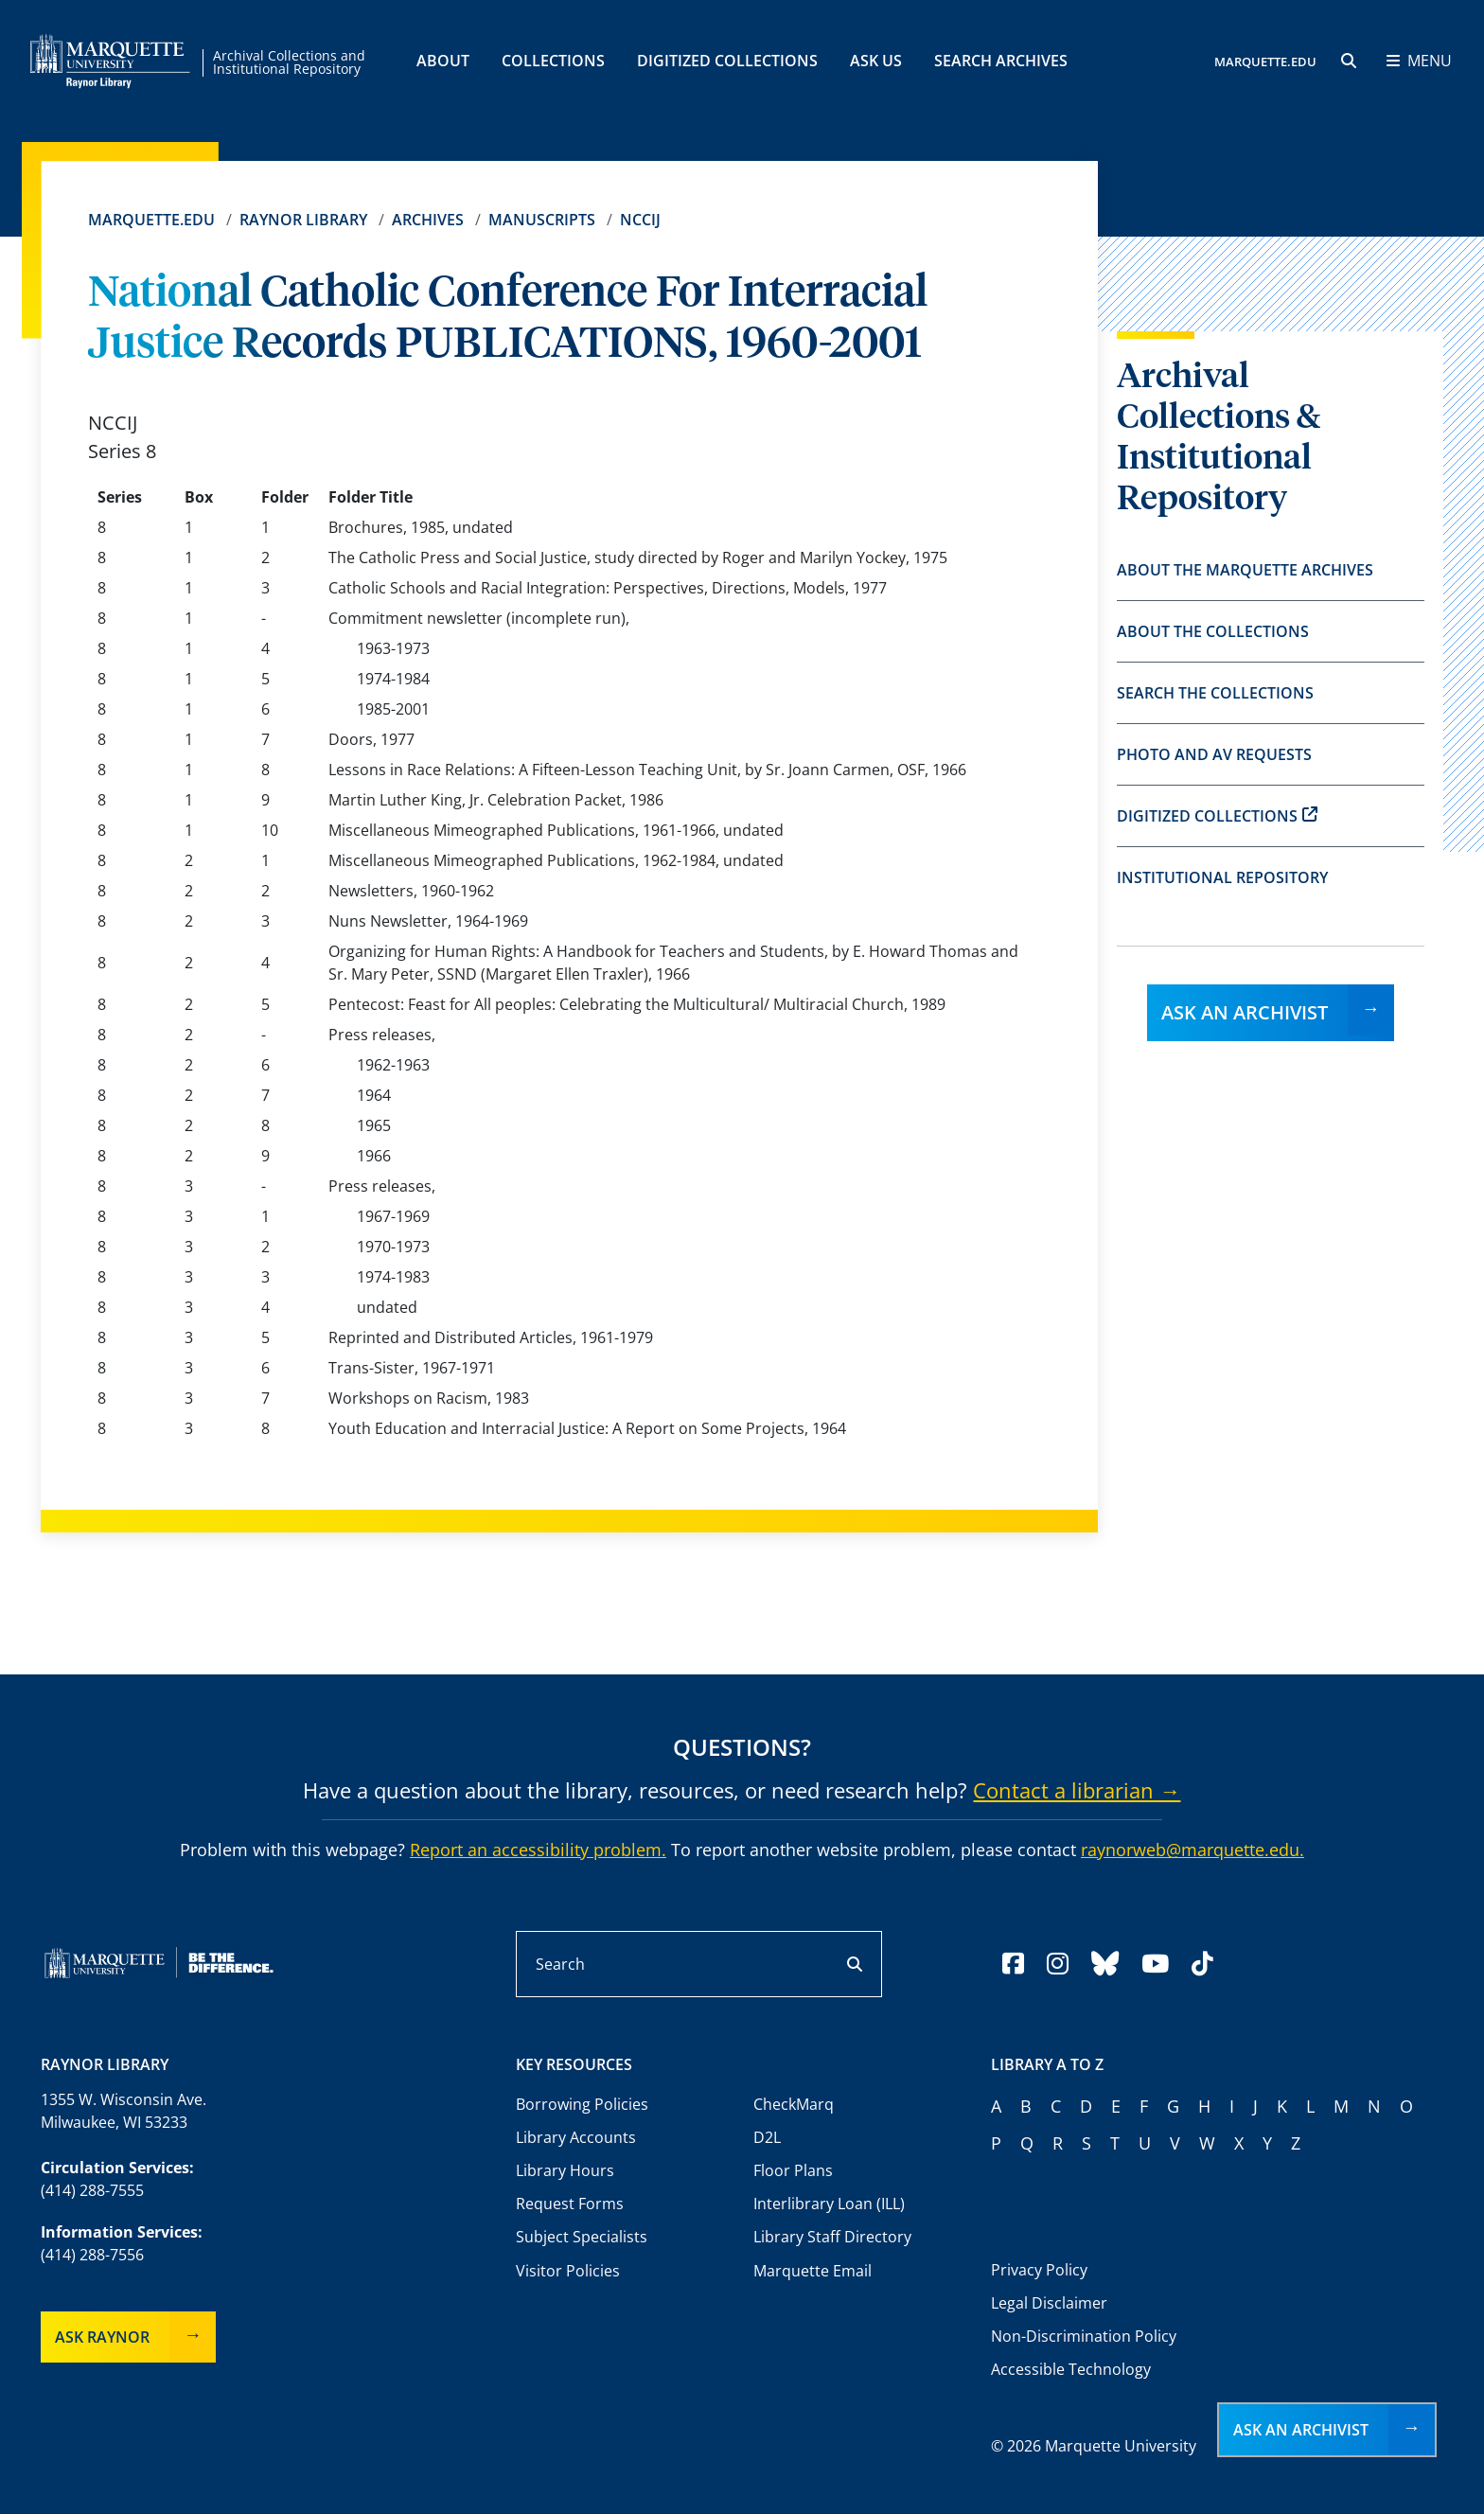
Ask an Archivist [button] (1301, 2429)
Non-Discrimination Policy (1083, 2336)
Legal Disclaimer (1049, 2303)
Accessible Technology (1071, 2369)
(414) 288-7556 (92, 2254)
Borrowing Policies (582, 2104)
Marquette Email (812, 2270)
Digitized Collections (727, 60)
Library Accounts (576, 2137)
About (442, 60)
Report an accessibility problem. (538, 1849)
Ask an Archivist (1244, 1012)
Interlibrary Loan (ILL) (829, 2203)
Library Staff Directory (832, 2236)
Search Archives (1001, 60)
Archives (428, 219)
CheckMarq (793, 2104)
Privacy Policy (1039, 2269)
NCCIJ (640, 219)
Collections (553, 60)
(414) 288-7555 (92, 2190)
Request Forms (570, 2203)
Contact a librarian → (1076, 1790)
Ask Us (876, 60)
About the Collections (1213, 631)
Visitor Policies (568, 2270)
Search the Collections (1215, 692)
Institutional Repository (1222, 877)
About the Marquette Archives (1245, 569)
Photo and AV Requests (1214, 754)
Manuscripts (541, 219)
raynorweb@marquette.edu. (1192, 1849)
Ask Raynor (102, 2337)
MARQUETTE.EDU (1265, 61)
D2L (767, 2137)
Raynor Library (303, 219)
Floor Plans (793, 2170)
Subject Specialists (581, 2236)
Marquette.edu (151, 219)
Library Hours (565, 2170)
